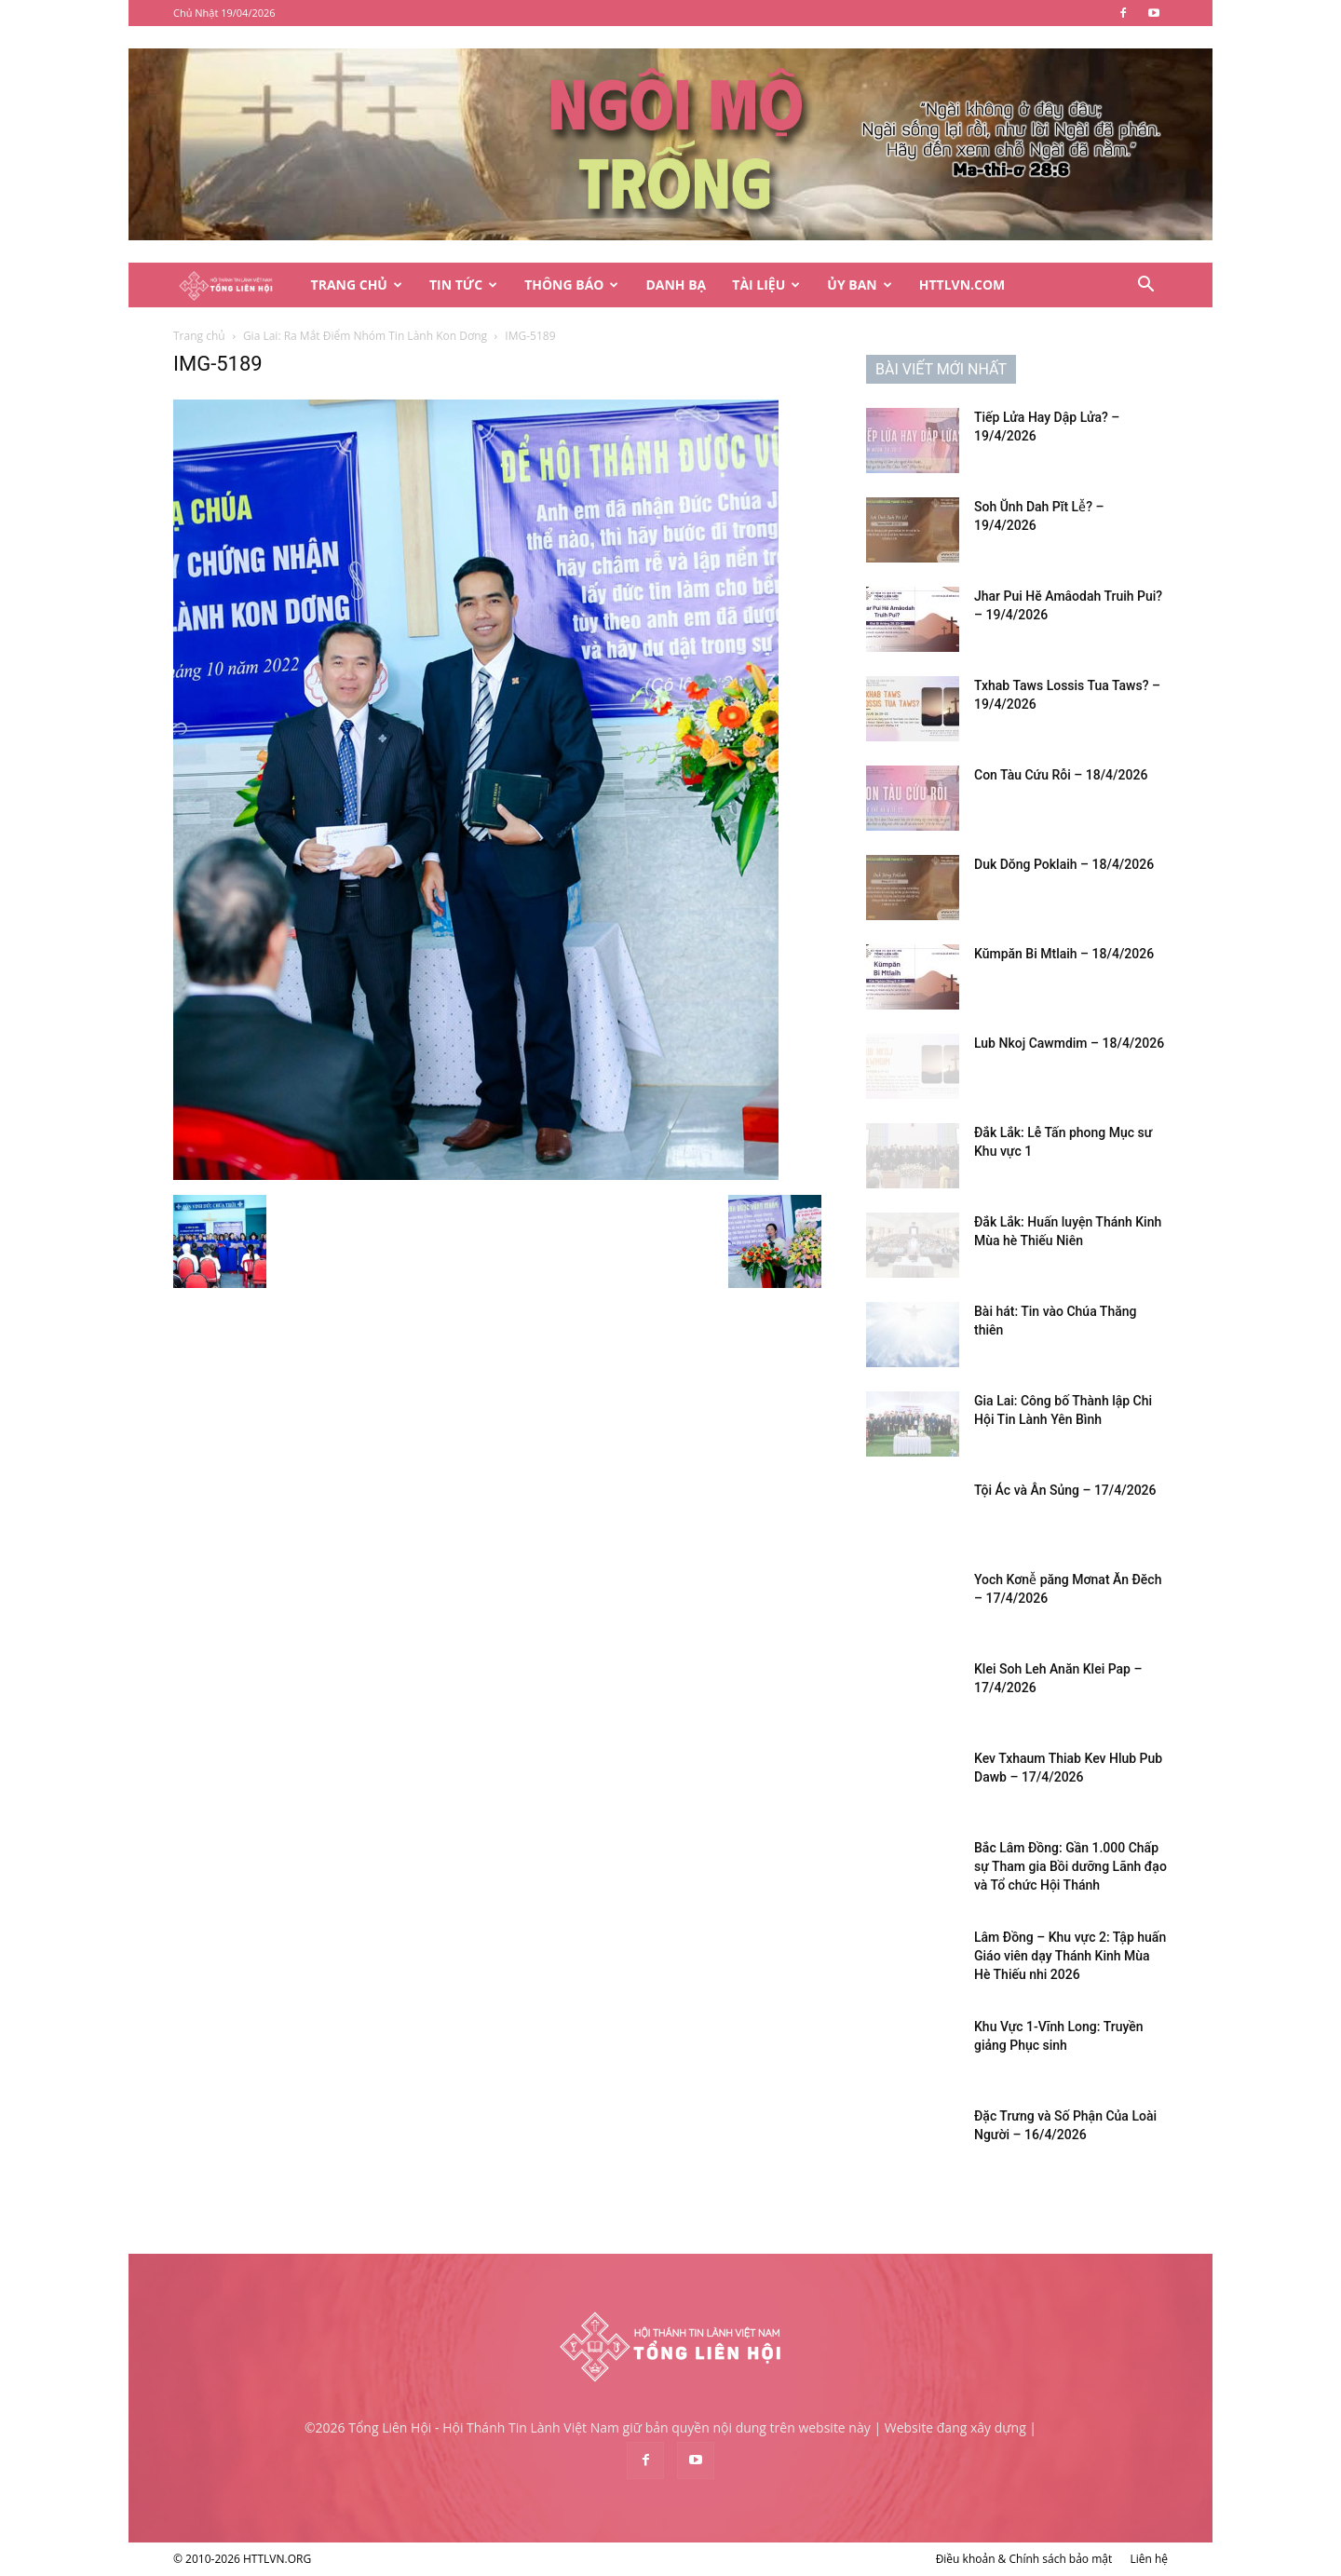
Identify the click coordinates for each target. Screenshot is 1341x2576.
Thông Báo (571, 284)
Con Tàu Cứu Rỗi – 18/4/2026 (1060, 774)
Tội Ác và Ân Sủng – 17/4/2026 (1065, 1490)
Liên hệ (1149, 2559)
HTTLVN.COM (962, 284)
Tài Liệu (766, 284)
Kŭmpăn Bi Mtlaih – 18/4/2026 (1064, 953)
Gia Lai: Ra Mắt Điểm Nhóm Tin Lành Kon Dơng (365, 336)
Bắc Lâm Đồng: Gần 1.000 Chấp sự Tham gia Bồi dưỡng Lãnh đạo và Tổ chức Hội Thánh (1070, 1866)
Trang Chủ (356, 284)
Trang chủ (199, 336)
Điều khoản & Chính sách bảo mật (1024, 2559)
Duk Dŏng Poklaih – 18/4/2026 (1064, 864)
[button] (1145, 286)
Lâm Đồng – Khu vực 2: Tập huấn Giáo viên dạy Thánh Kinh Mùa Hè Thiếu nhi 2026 (1070, 1956)
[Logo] (235, 285)
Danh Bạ (675, 284)
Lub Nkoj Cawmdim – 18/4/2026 (1069, 1043)
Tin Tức (463, 284)
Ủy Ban (859, 284)
